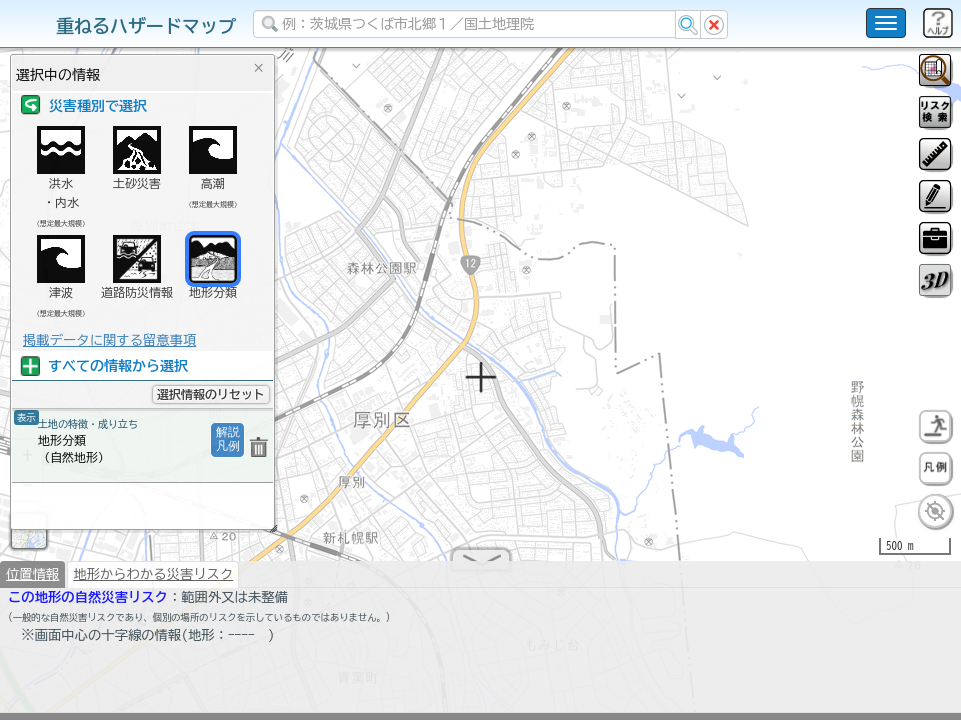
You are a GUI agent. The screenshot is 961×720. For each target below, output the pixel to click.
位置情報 (32, 582)
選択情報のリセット (211, 394)
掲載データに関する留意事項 (109, 340)
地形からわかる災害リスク (153, 582)
